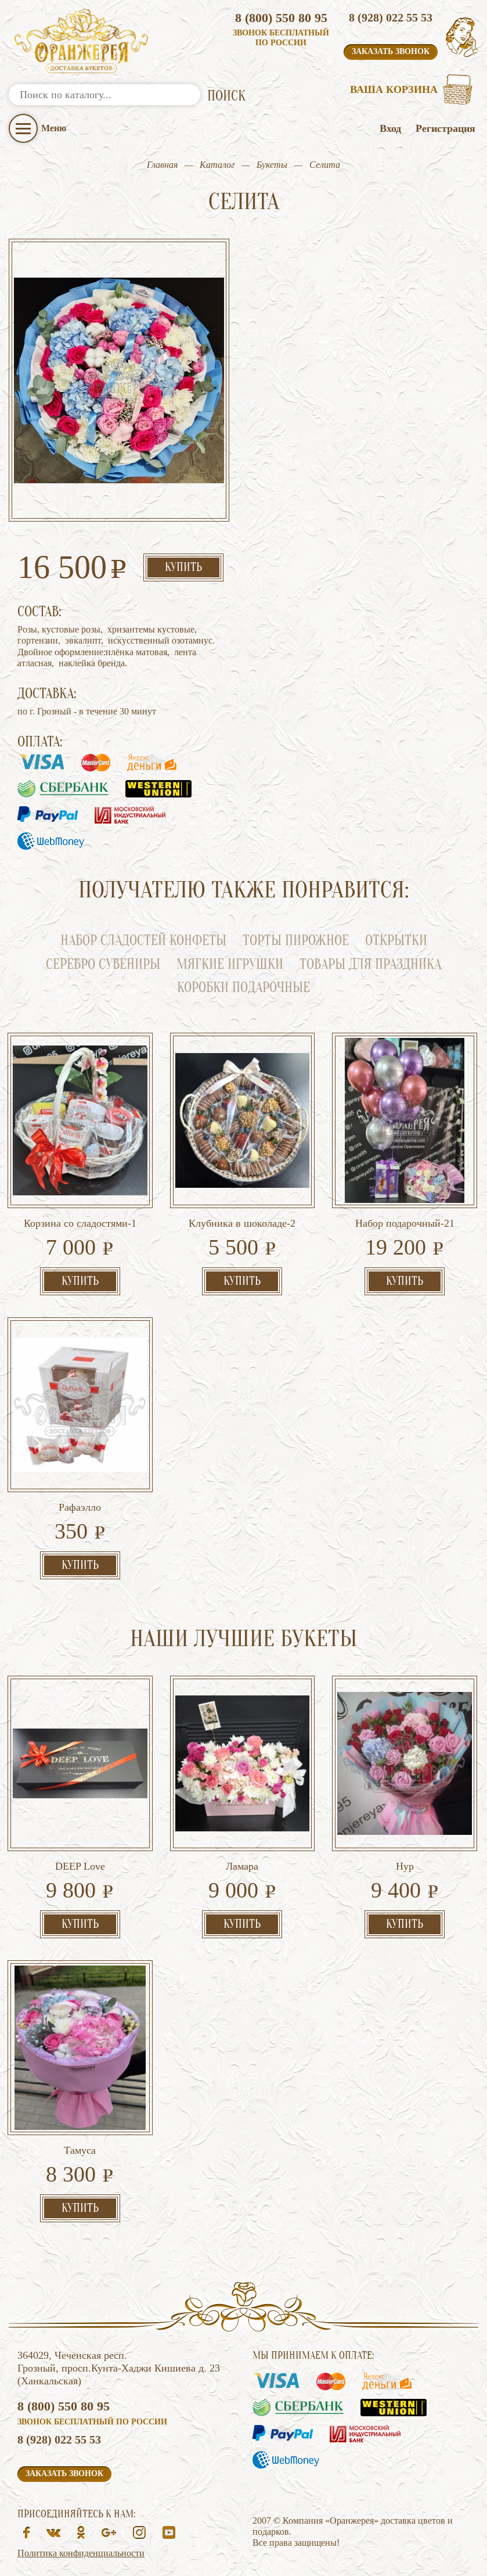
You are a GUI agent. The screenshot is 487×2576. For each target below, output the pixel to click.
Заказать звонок (391, 51)
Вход (390, 128)
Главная (162, 165)
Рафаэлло (80, 1507)
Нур (405, 1866)
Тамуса (80, 2150)
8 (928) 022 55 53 (390, 17)
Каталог (217, 165)
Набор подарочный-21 (404, 1223)
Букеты (272, 165)
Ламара (242, 1866)
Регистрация (445, 128)
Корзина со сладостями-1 (80, 1223)
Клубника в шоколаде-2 (242, 1223)
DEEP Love (80, 1866)
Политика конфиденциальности (81, 2553)
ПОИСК (226, 96)
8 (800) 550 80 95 (281, 17)
